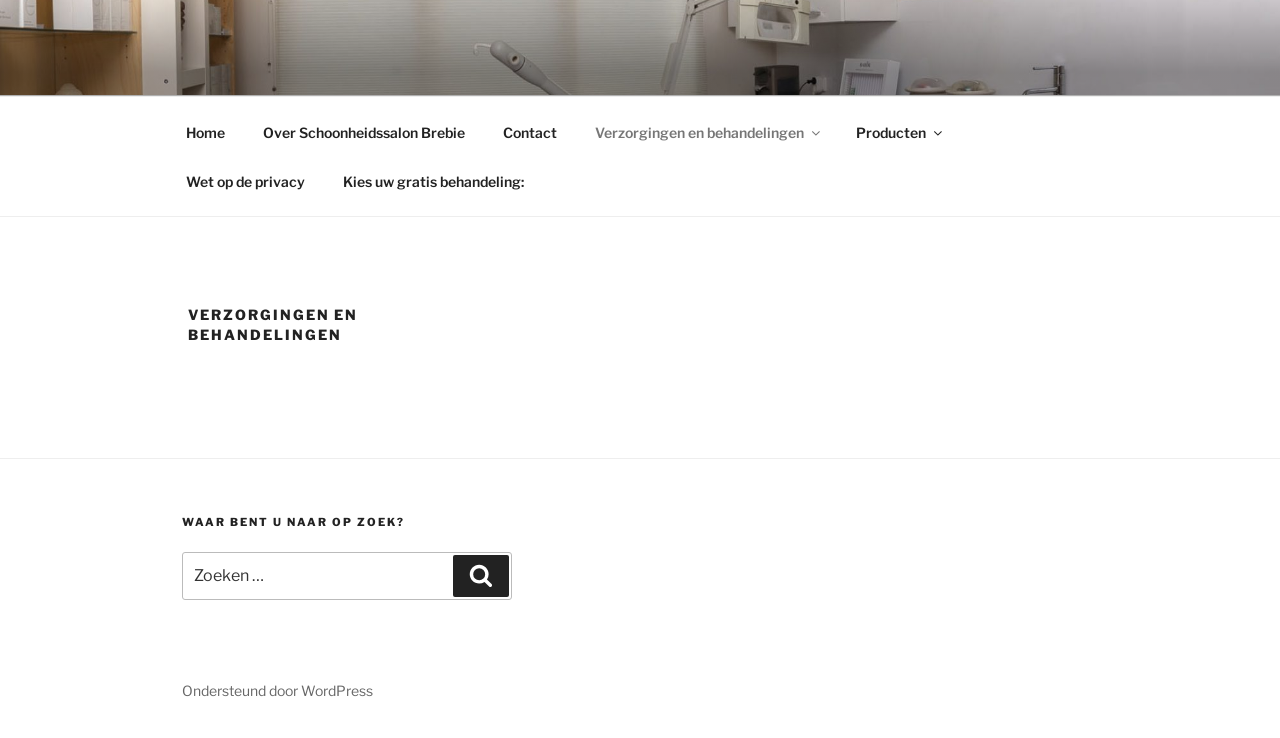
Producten (900, 132)
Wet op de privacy (245, 181)
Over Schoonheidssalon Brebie (364, 132)
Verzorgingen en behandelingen (709, 132)
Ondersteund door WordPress (277, 690)
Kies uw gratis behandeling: (433, 181)
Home (205, 132)
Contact (530, 132)
